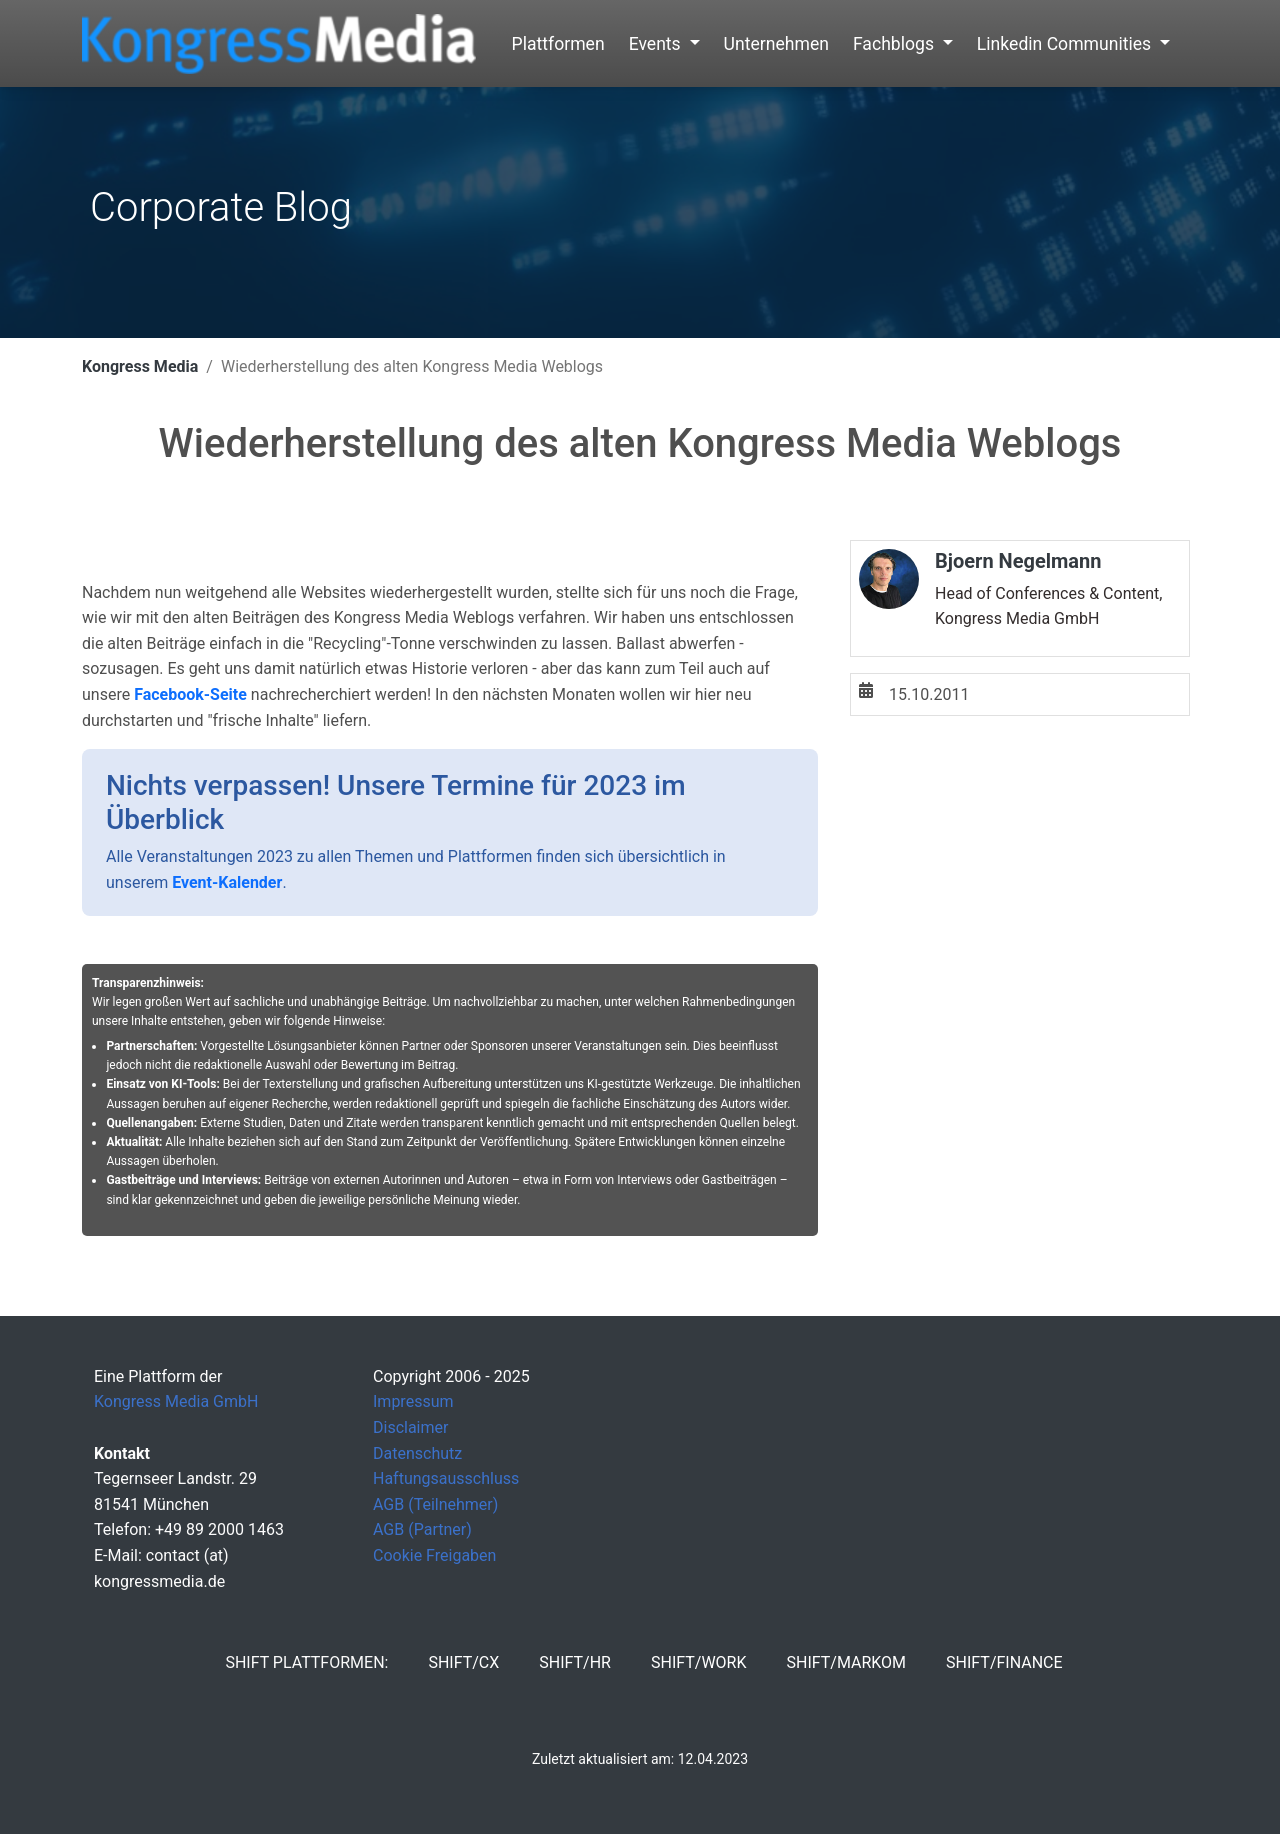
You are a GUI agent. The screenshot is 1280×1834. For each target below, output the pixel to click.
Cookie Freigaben (434, 1555)
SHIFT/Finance (1004, 1662)
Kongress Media (140, 366)
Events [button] (657, 44)
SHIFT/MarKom (846, 1662)
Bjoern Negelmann (1018, 561)
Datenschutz (417, 1453)
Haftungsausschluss (446, 1478)
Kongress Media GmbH (176, 1401)
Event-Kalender (227, 882)
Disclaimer (410, 1427)
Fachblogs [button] (895, 44)
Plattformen (558, 44)
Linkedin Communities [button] (1066, 44)
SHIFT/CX (463, 1662)
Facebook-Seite (190, 694)
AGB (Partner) (422, 1529)
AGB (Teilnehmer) (435, 1504)
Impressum (413, 1401)
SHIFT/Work (699, 1662)
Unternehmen (776, 44)
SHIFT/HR (575, 1662)
